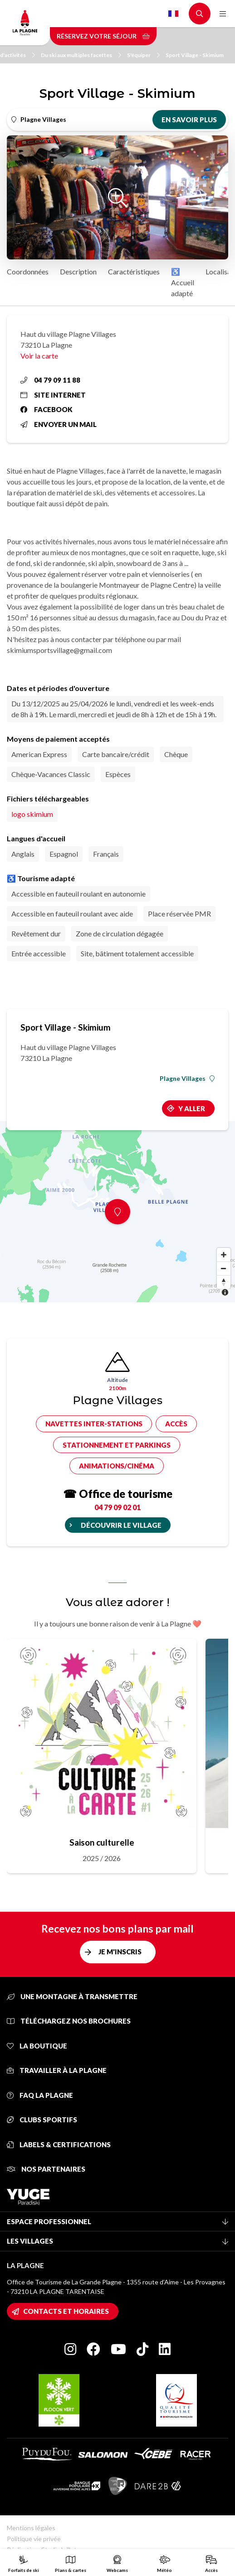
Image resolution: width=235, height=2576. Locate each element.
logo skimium (32, 814)
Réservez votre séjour (103, 36)
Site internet (53, 395)
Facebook (46, 409)
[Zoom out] (223, 1268)
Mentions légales (31, 2528)
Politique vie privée (34, 2538)
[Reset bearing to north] (223, 1282)
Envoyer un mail (58, 424)
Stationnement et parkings (117, 1445)
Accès (176, 1424)
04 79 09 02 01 (117, 1507)
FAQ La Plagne (40, 2095)
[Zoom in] (223, 1255)
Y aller (191, 1108)
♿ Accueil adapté (182, 282)
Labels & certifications (59, 2144)
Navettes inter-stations (93, 1424)
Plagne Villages (187, 1078)
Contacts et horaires (66, 2311)
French (173, 13)
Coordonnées (28, 271)
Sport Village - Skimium (195, 55)
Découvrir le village (121, 1525)
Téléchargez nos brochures (69, 2021)
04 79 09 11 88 (50, 380)
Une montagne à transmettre (72, 1996)
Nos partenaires (46, 2169)
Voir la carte (39, 355)
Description (78, 271)
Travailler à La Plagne (57, 2070)
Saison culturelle (101, 1842)
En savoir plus (189, 119)
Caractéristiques (134, 271)
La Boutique (37, 2046)
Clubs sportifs (42, 2119)
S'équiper (143, 55)
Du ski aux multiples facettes (81, 55)
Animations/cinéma (116, 1466)
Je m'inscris (120, 1952)
